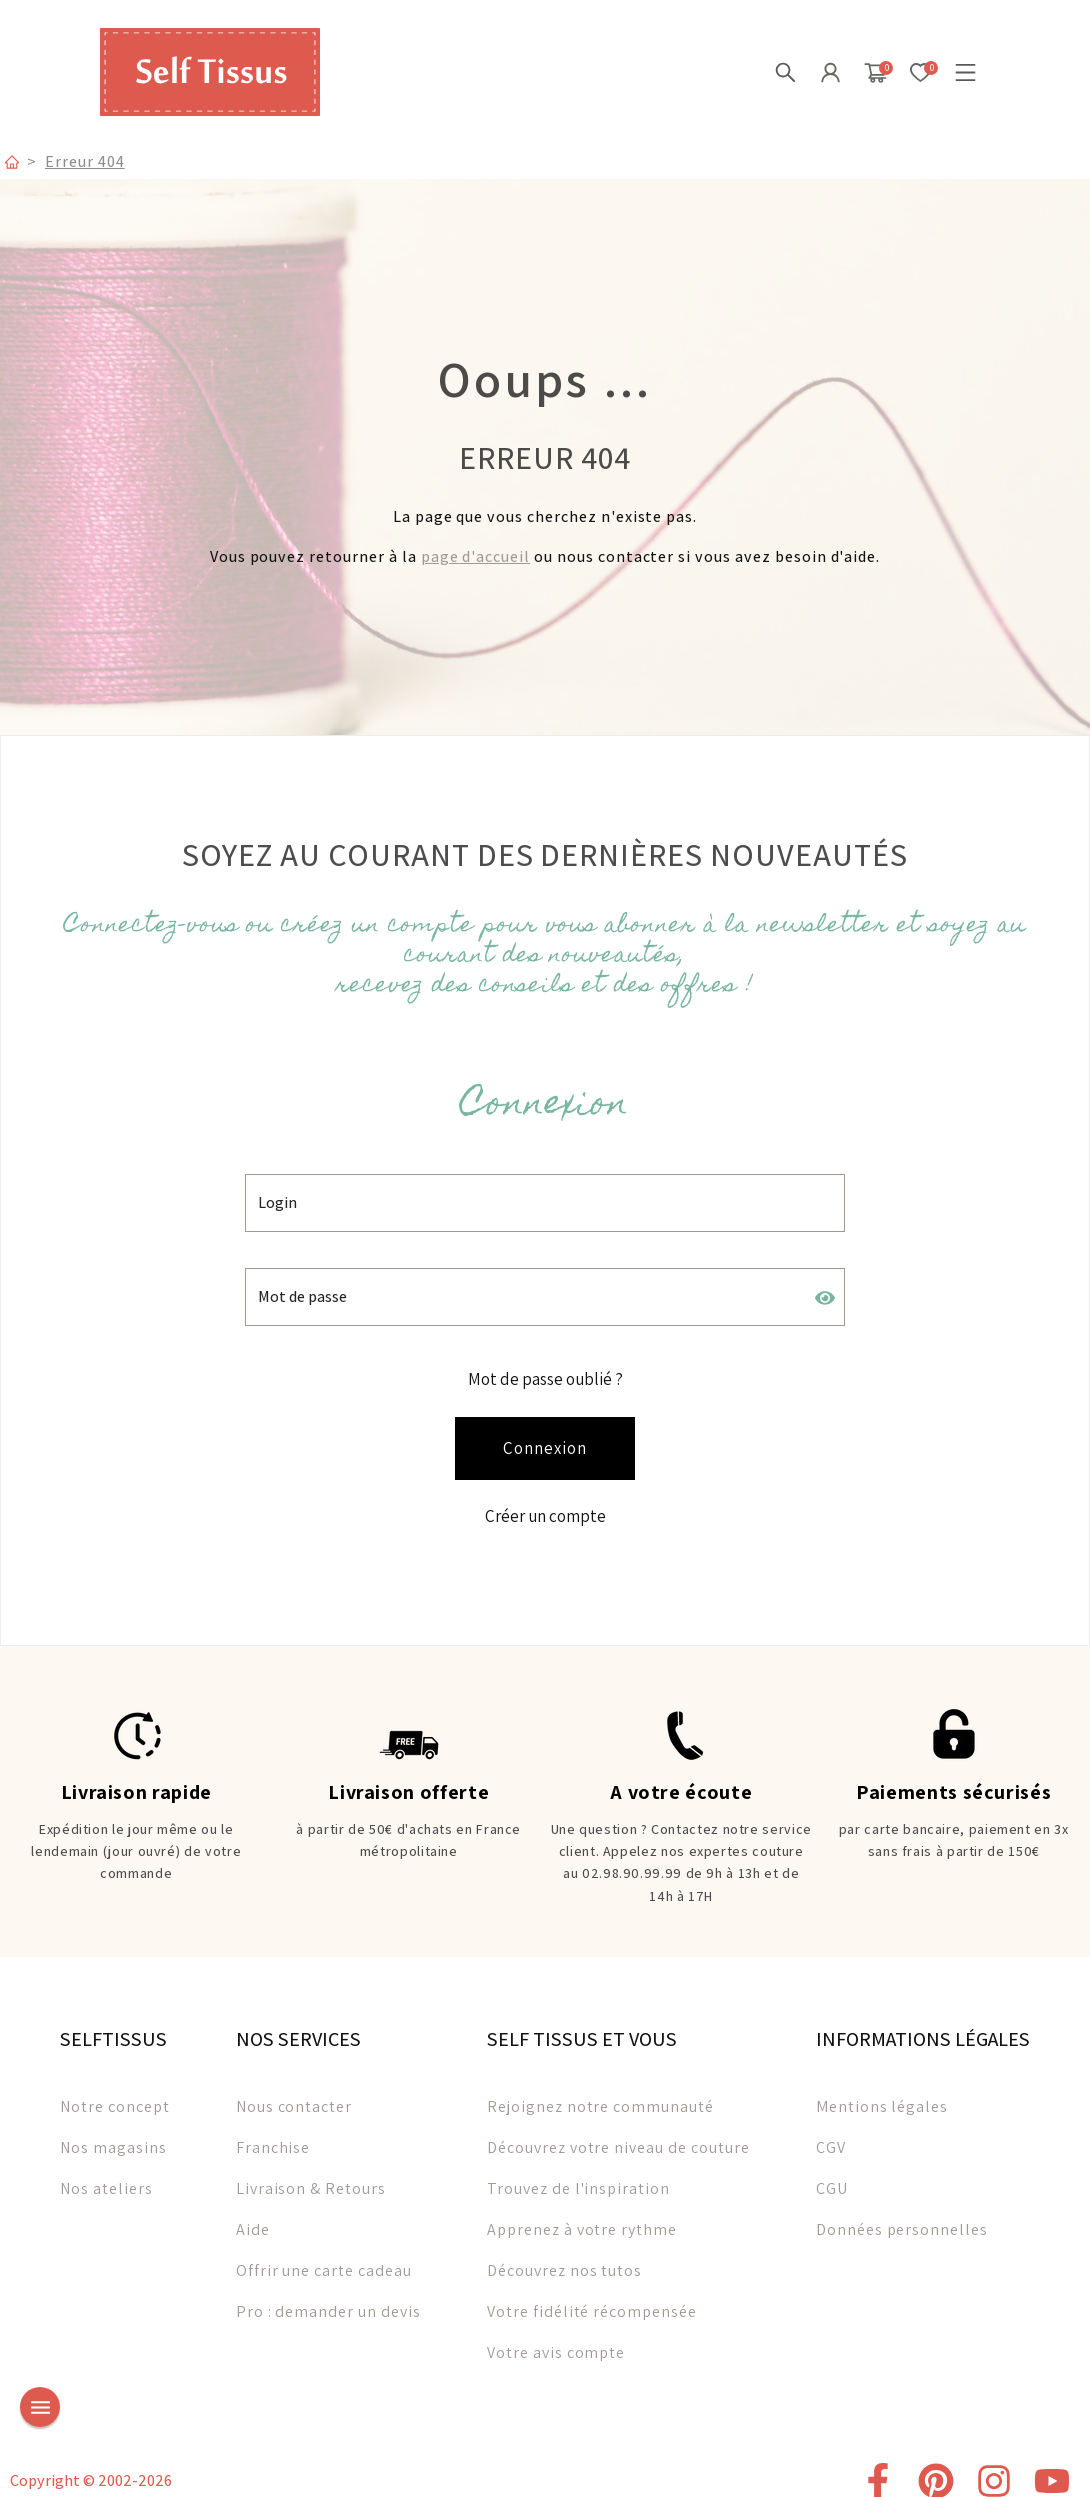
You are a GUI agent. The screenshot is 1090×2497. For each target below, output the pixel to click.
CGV (831, 2135)
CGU (832, 2176)
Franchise (273, 2135)
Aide (253, 2217)
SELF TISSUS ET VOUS (582, 2027)
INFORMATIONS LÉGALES (923, 2027)
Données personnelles (902, 2217)
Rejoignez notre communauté (600, 2094)
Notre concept (114, 2094)
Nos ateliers (106, 2176)
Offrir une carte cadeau (324, 2258)
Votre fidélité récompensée (592, 2299)
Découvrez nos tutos (564, 2258)
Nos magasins (113, 2135)
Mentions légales (882, 2094)
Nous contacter (294, 2094)
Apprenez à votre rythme (582, 2217)
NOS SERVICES (298, 2027)
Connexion (545, 1442)
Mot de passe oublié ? (545, 1375)
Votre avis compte (556, 2340)
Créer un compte (545, 1508)
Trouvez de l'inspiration (578, 2176)
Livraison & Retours (311, 2176)
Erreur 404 (85, 161)
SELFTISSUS (113, 2027)
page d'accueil (475, 556)
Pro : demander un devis (328, 2299)
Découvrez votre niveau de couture (618, 2135)
